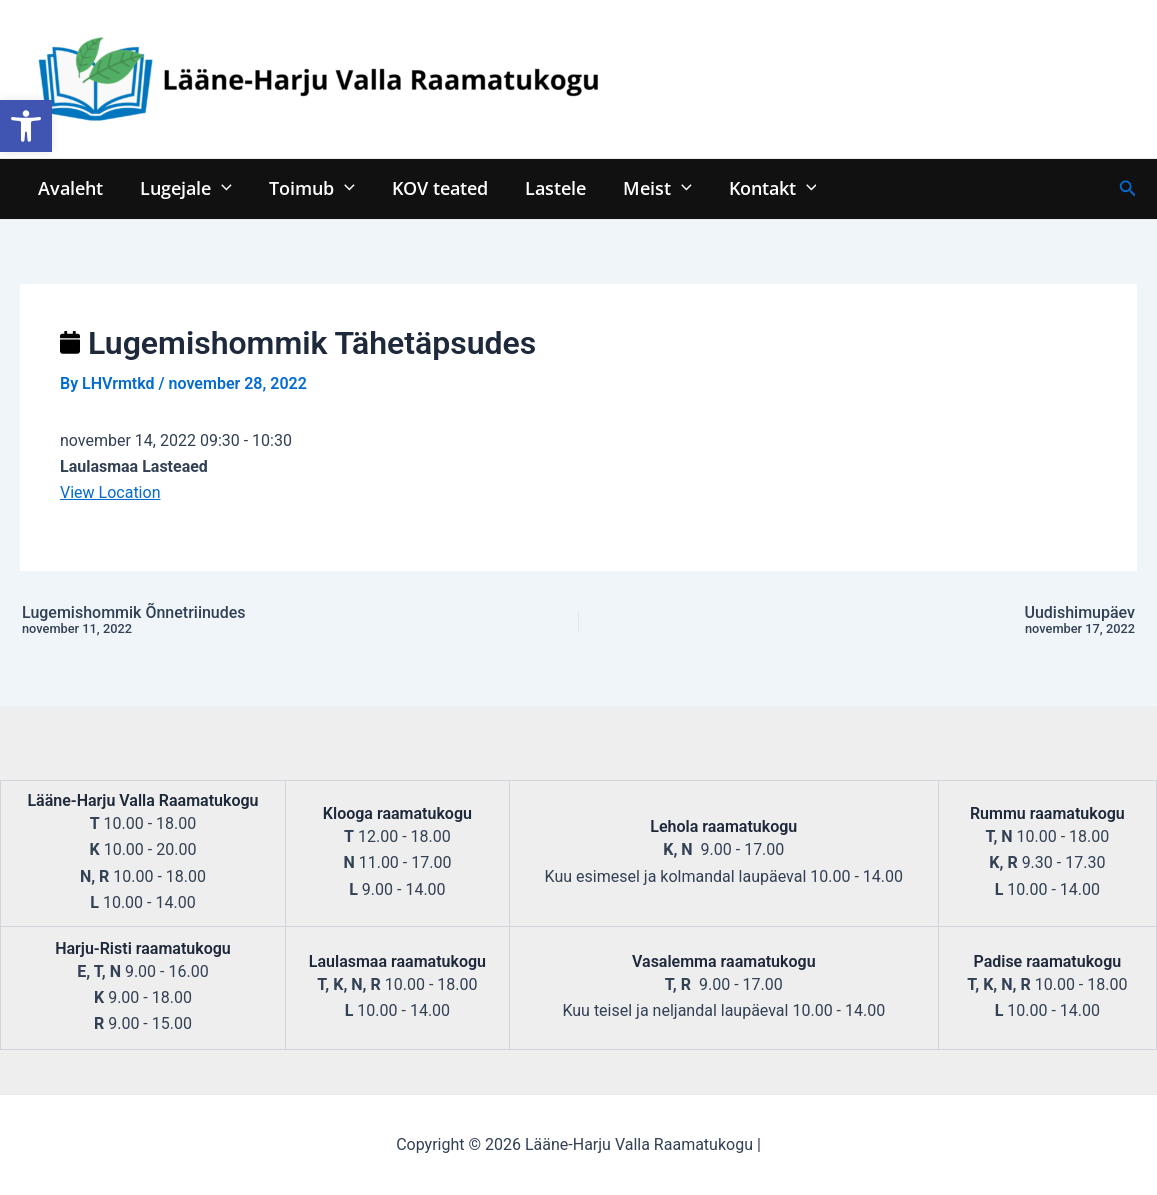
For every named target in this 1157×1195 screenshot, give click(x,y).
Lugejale (185, 187)
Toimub (310, 187)
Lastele (551, 187)
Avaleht (70, 187)
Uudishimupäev (921, 621)
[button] (26, 126)
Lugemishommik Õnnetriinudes (235, 621)
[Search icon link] (1128, 188)
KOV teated (437, 187)
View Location (110, 492)
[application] (220, 187)
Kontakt (766, 187)
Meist (652, 187)
